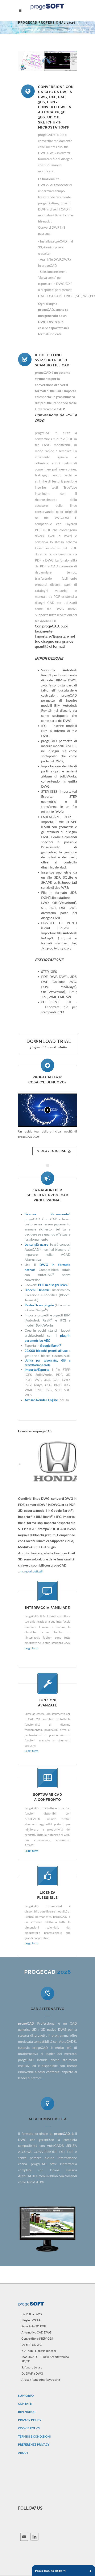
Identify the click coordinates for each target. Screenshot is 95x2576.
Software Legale (31, 2367)
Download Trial (48, 1044)
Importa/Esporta (37, 1369)
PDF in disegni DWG (53, 1285)
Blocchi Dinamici (37, 1290)
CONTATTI (25, 2403)
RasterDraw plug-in (39, 1305)
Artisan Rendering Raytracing (40, 2379)
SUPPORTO (26, 2395)
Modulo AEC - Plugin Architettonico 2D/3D (45, 2359)
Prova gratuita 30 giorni (63, 2570)
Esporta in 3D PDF (33, 2326)
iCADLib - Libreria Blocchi (38, 2350)
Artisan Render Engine (41, 1400)
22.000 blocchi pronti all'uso (46, 1350)
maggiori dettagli (32, 1571)
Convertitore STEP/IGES (37, 2338)
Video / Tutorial (54, 1151)
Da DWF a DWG (32, 2373)
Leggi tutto (31, 1648)
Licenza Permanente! (47, 1214)
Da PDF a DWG (31, 2314)
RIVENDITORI (27, 2412)
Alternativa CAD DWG (36, 2332)
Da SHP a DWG (31, 2344)
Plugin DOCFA (31, 2320)
